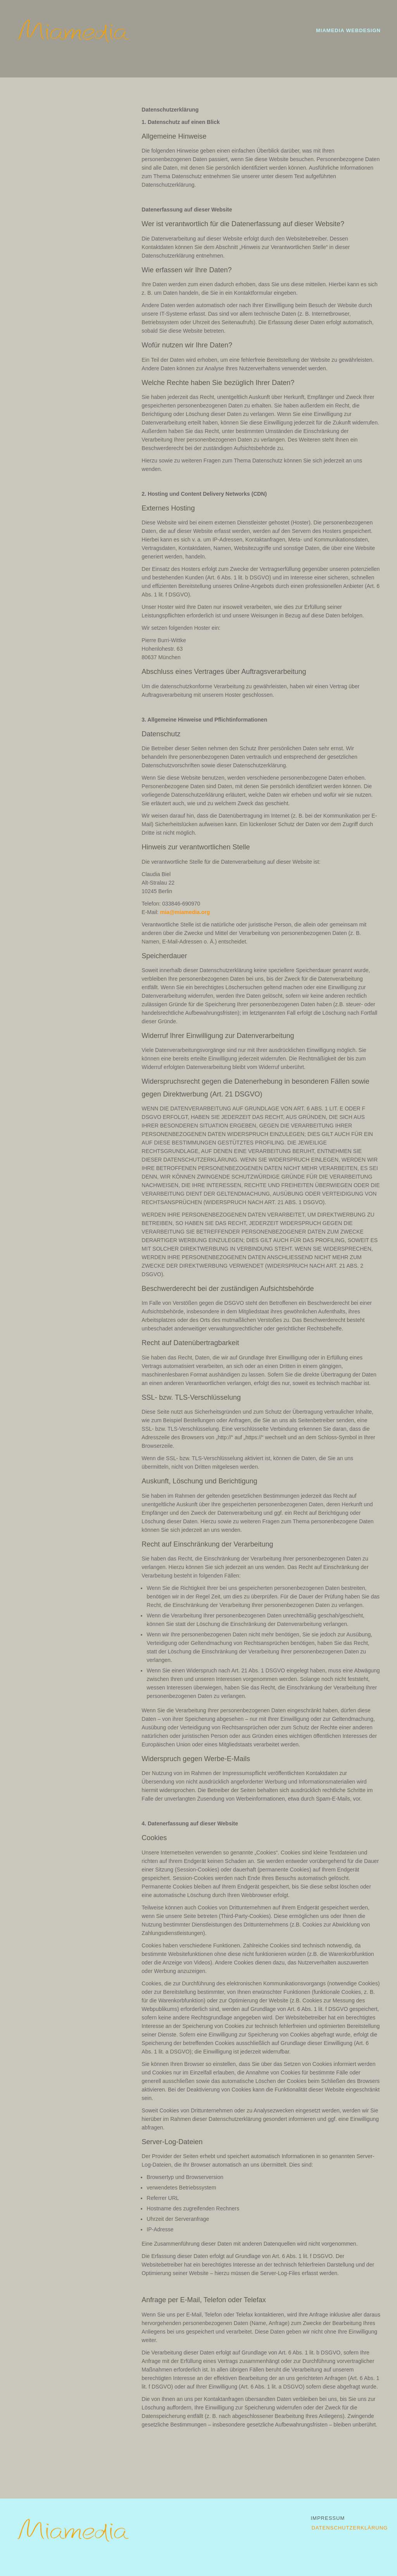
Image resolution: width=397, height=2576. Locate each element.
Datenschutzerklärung (349, 2528)
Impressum (328, 2518)
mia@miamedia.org (185, 912)
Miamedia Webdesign (348, 30)
